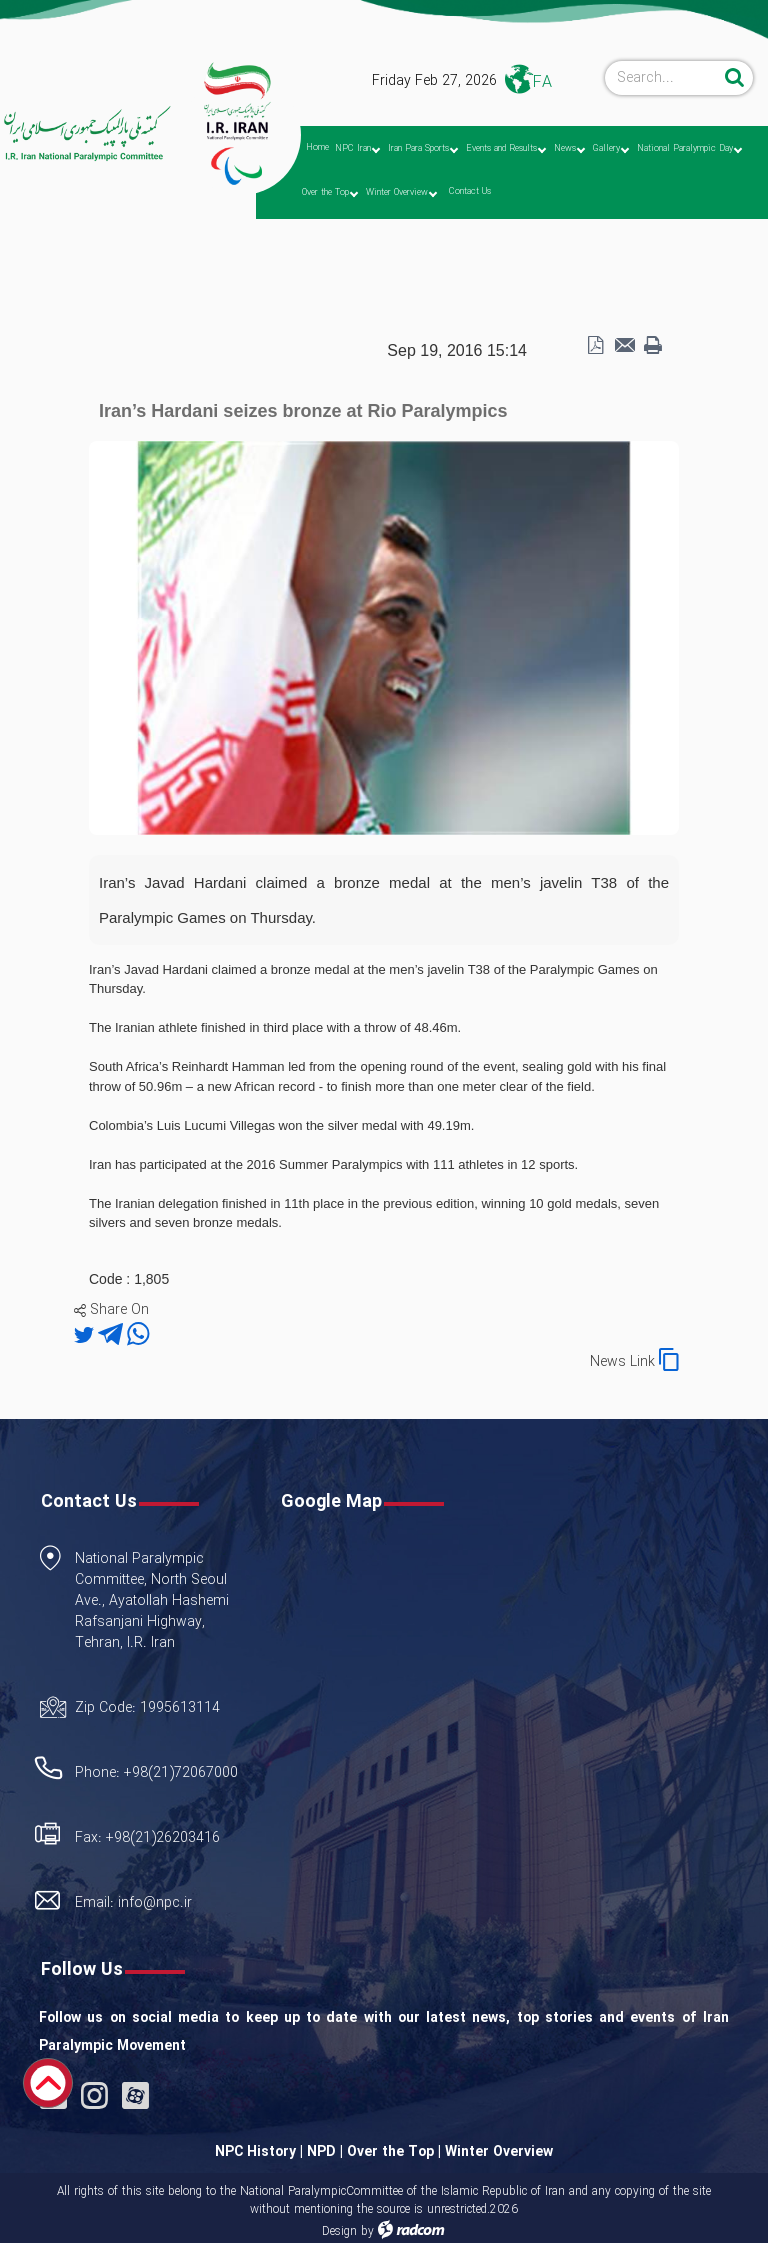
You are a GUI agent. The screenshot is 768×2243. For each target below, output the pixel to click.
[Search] (662, 78)
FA (542, 82)
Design (339, 2231)
